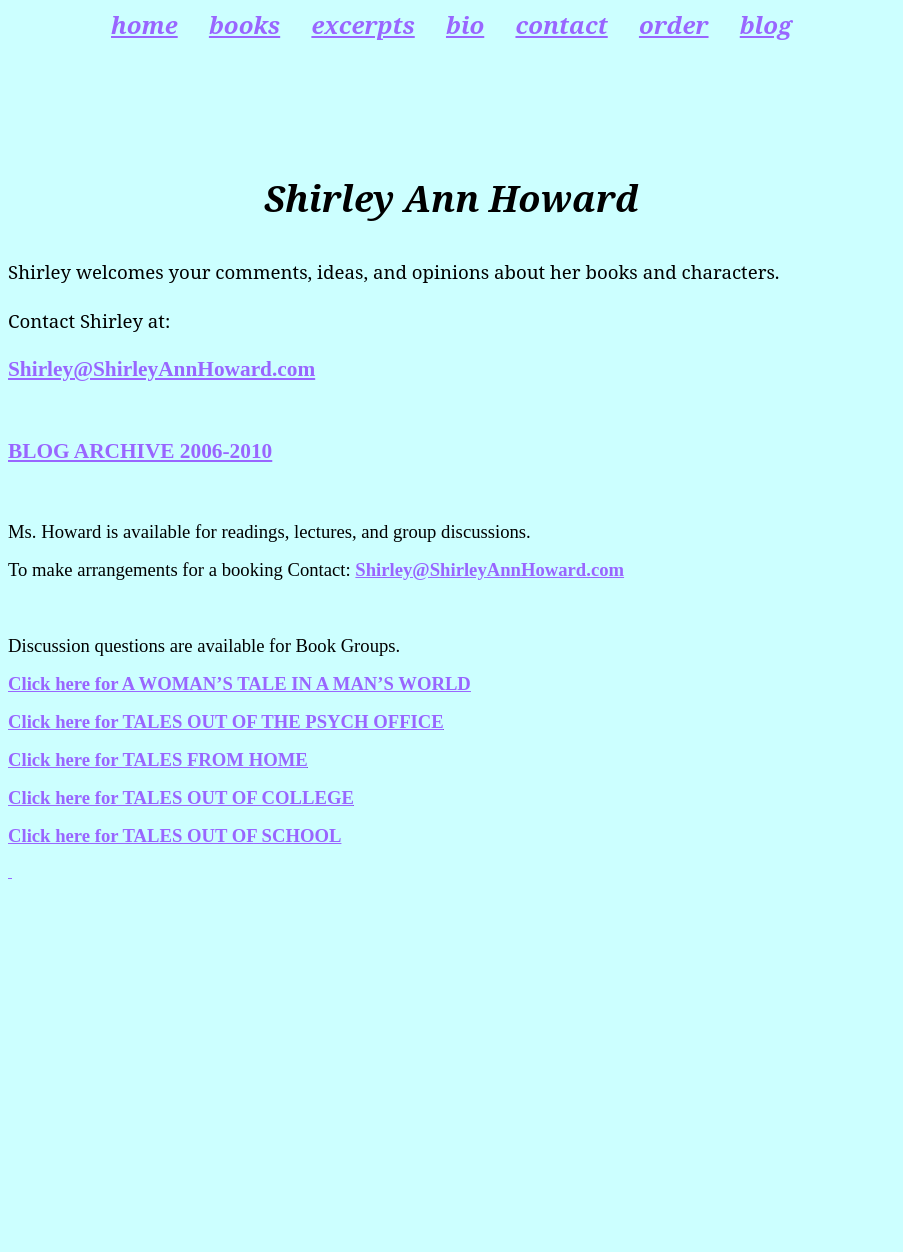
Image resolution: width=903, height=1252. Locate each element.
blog (766, 24)
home (144, 24)
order (674, 24)
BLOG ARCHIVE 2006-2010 (140, 451)
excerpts (362, 24)
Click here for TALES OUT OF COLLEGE (181, 797)
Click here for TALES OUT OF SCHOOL (174, 835)
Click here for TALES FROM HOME (158, 759)
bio (465, 24)
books (244, 24)
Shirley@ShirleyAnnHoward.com (161, 369)
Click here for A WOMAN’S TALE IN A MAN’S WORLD (239, 683)
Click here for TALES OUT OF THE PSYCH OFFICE (226, 721)
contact (561, 24)
